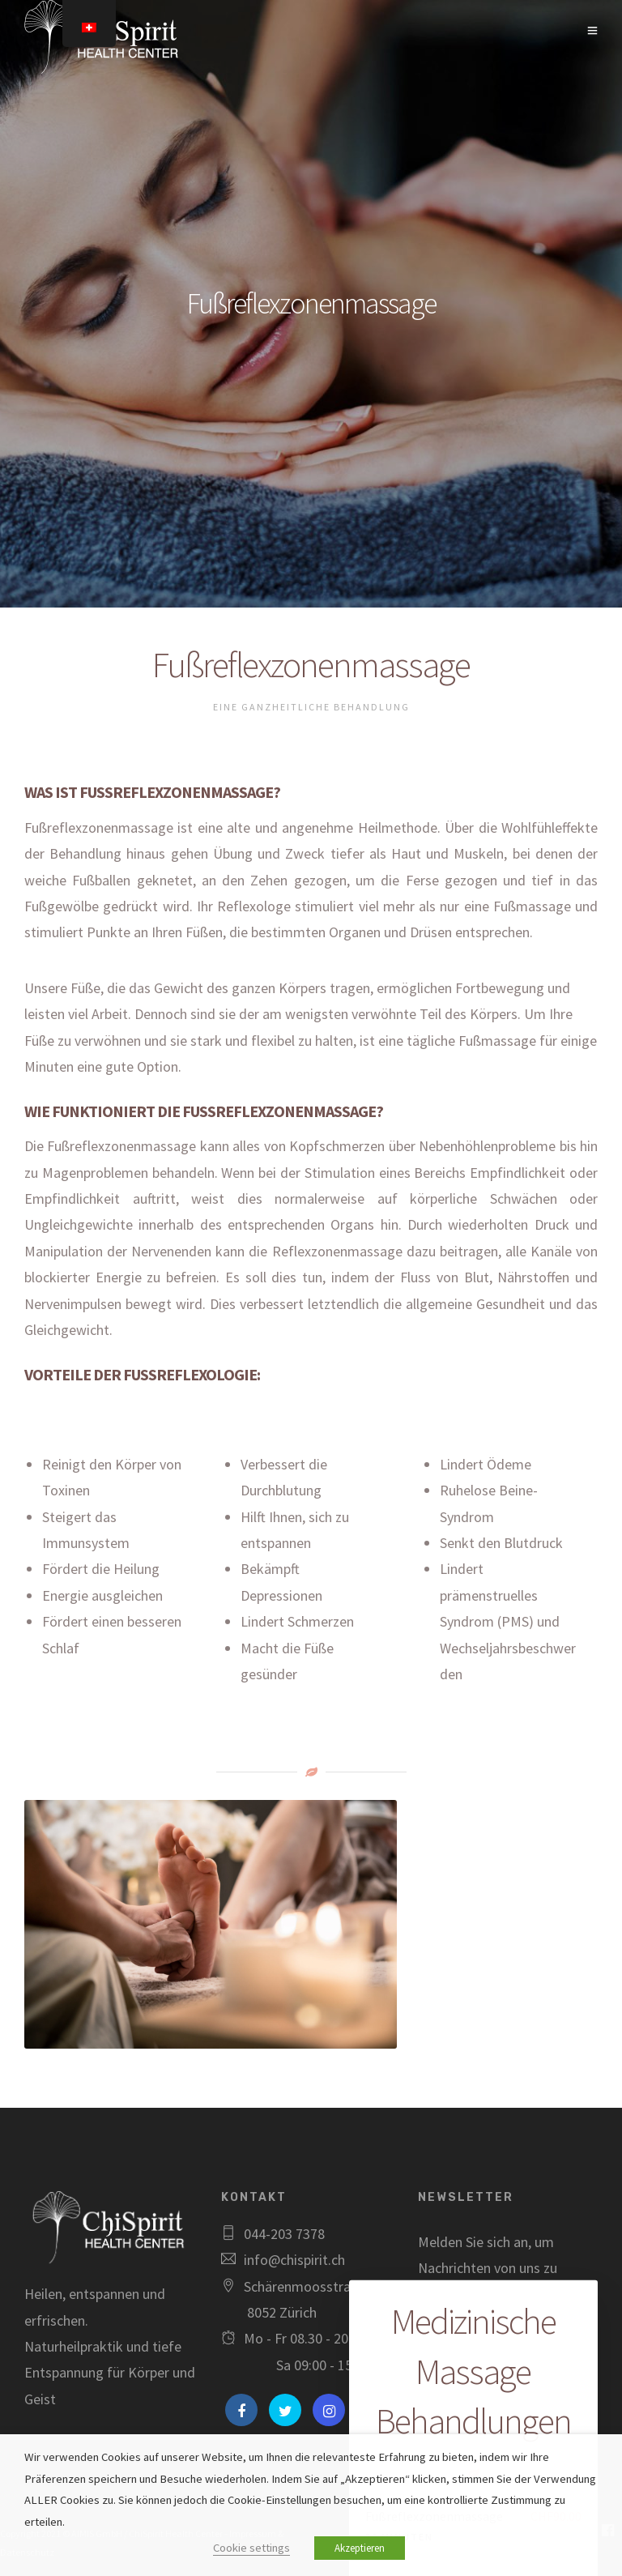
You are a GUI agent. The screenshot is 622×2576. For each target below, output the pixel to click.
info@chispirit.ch (294, 2259)
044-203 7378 (284, 2233)
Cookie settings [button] (251, 2547)
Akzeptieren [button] (359, 2548)
